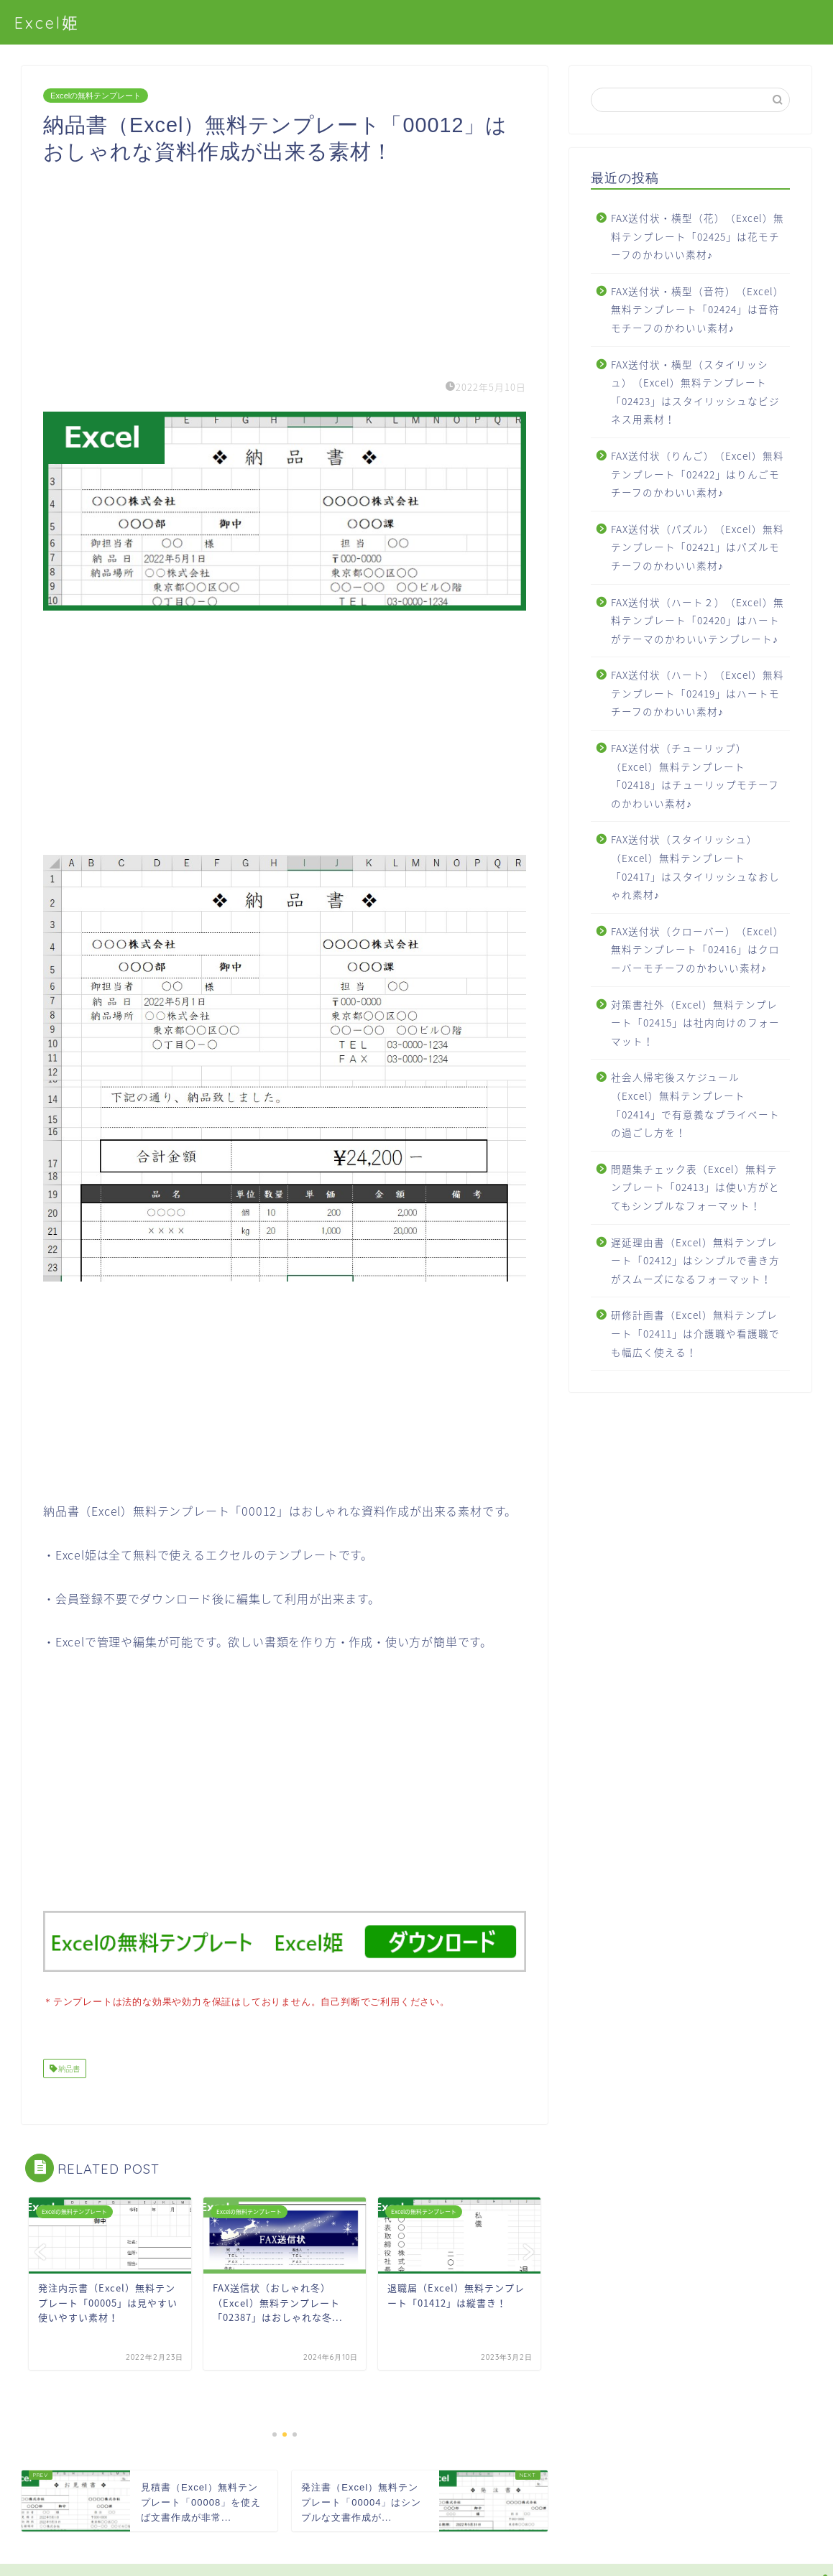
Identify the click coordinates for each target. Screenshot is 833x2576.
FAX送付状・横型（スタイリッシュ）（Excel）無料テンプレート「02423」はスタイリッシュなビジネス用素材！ (695, 392)
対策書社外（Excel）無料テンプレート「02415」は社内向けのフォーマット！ (695, 1022)
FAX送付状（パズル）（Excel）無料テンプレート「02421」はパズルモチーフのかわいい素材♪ (697, 547)
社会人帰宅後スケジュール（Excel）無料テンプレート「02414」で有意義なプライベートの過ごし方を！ (695, 1104)
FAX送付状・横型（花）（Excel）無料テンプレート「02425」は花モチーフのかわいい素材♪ (697, 235)
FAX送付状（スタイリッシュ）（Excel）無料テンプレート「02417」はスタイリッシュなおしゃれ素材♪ (695, 867)
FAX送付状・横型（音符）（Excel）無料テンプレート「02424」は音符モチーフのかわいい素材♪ (697, 309)
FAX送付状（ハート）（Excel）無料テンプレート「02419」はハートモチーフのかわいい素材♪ (697, 692)
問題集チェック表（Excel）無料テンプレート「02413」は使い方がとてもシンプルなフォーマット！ (695, 1187)
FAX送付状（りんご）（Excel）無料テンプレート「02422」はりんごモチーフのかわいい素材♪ (697, 473)
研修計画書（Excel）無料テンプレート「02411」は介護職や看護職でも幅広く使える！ (695, 1332)
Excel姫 (47, 22)
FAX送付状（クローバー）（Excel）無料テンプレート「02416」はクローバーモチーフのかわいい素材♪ (697, 949)
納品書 (68, 2067)
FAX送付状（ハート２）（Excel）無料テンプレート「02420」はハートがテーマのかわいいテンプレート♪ (697, 620)
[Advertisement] (284, 265)
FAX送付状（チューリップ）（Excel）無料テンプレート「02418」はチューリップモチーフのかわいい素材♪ (695, 775)
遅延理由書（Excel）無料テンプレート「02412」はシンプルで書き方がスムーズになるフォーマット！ (695, 1260)
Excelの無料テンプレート (95, 95)
